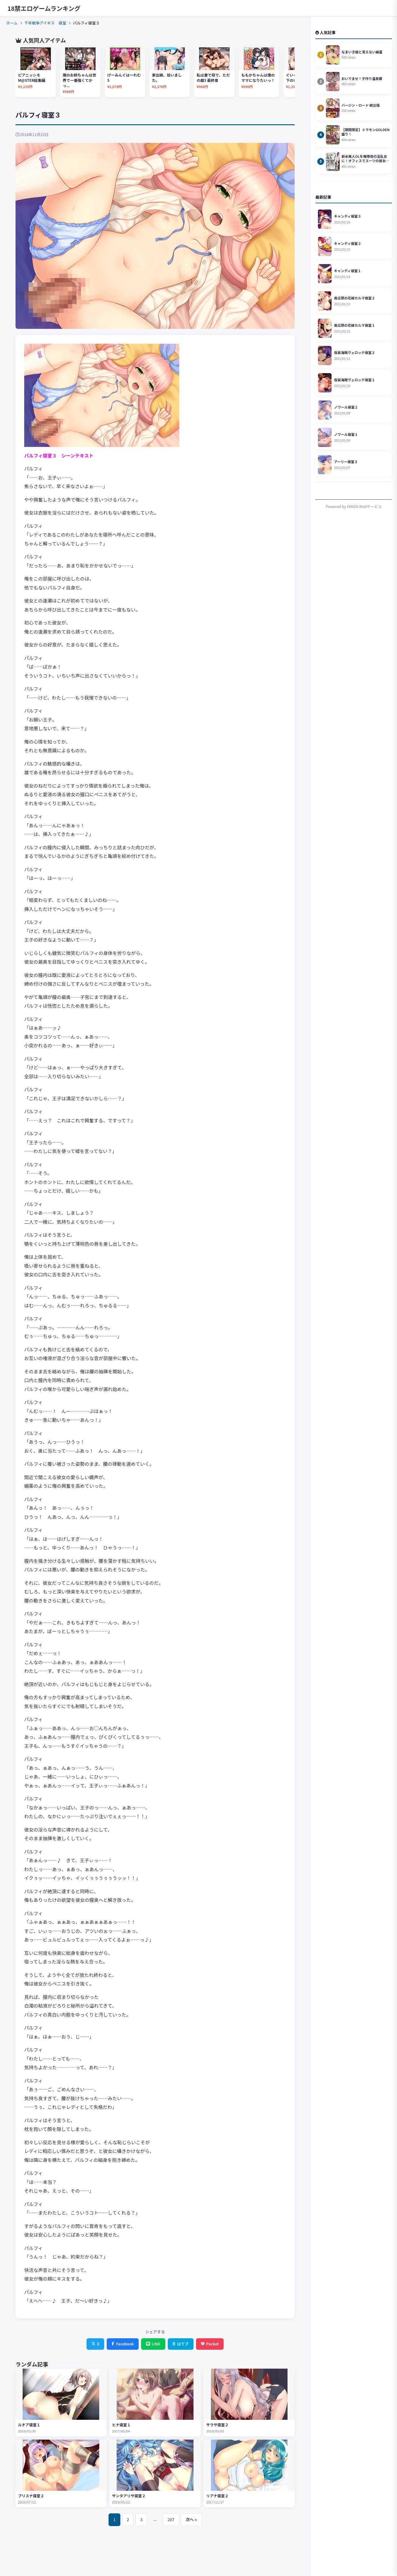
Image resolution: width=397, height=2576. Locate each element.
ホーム (12, 23)
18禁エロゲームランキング (43, 8)
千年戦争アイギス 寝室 (45, 23)
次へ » (191, 2519)
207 (170, 2519)
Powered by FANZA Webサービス (354, 506)
